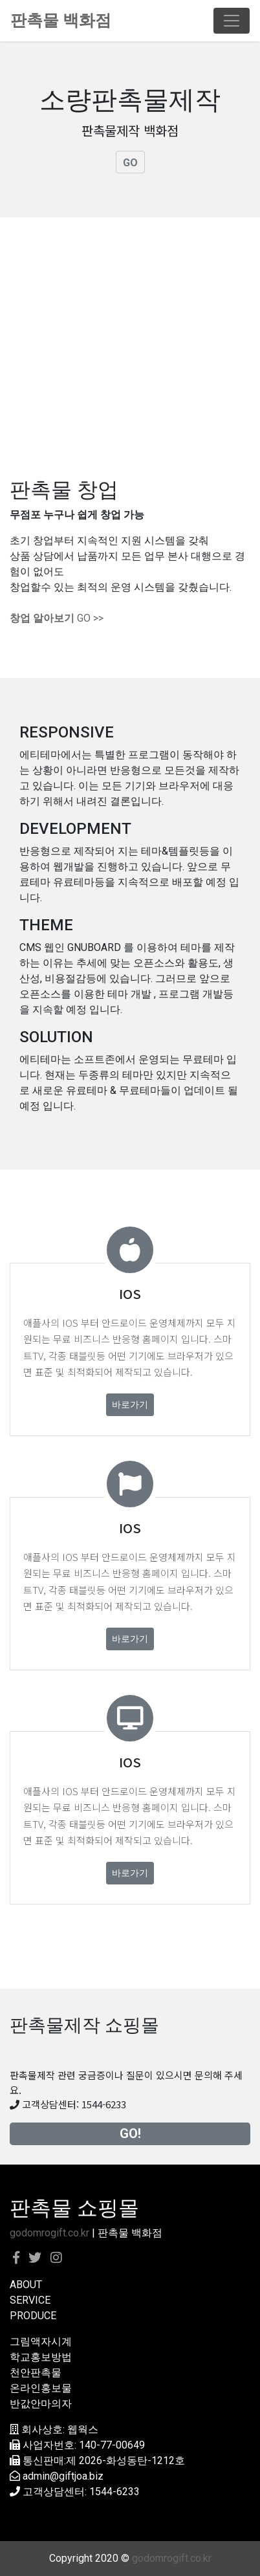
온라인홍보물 (41, 2388)
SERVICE (30, 2300)
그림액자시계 (41, 2341)
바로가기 (130, 1404)
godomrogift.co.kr (49, 2233)
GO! (130, 2133)
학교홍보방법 (41, 2357)
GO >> (56, 618)
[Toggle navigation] (231, 21)
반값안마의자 (41, 2403)
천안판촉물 (35, 2372)
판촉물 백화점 (60, 20)
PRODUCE (33, 2315)
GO (130, 163)
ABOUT (26, 2284)
